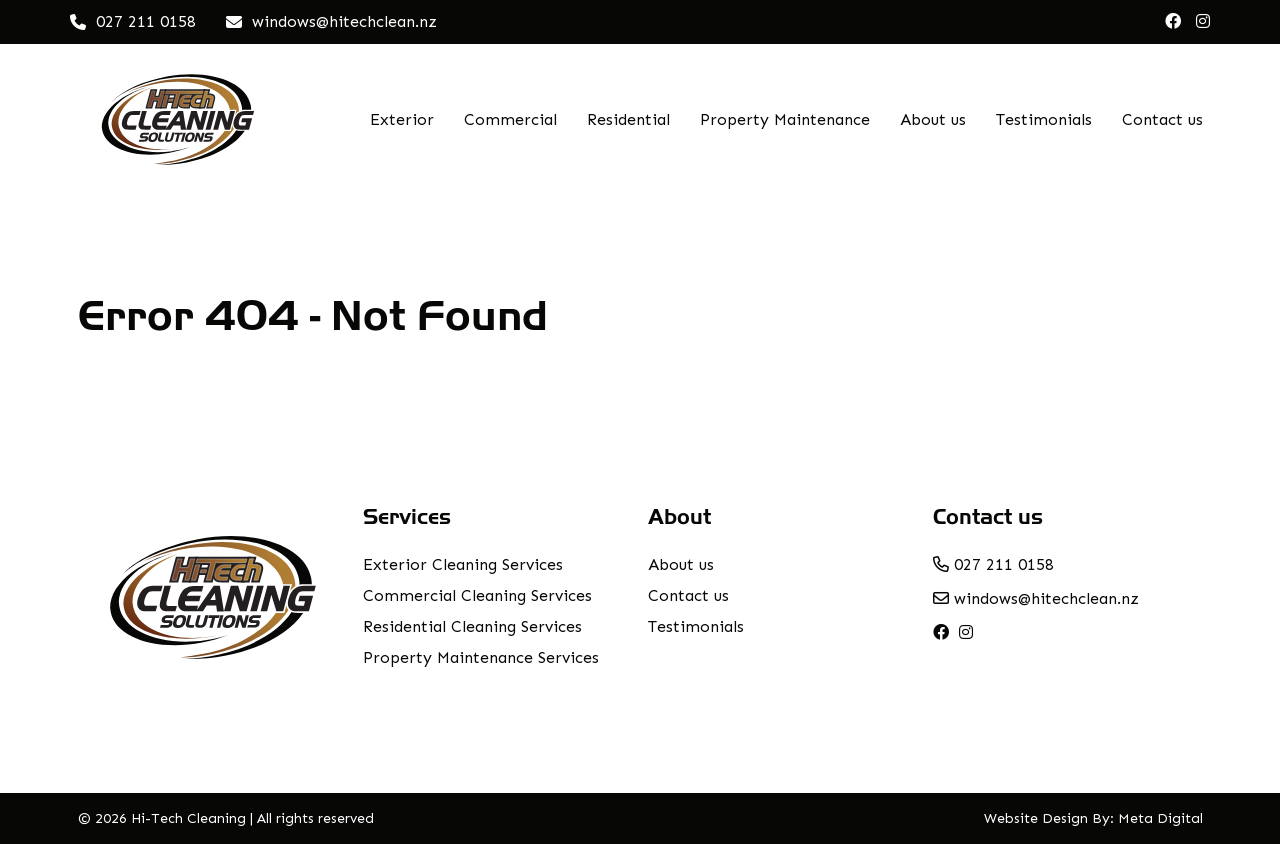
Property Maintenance (785, 119)
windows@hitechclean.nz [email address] (1036, 598)
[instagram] (1203, 22)
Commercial (510, 119)
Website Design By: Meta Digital (1093, 818)
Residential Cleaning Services (472, 626)
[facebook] (1173, 22)
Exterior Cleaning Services (463, 564)
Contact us (1162, 119)
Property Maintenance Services (481, 657)
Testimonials (1044, 119)
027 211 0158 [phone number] (993, 564)
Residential (628, 119)
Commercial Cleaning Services (477, 595)
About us (933, 119)
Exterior (402, 119)
